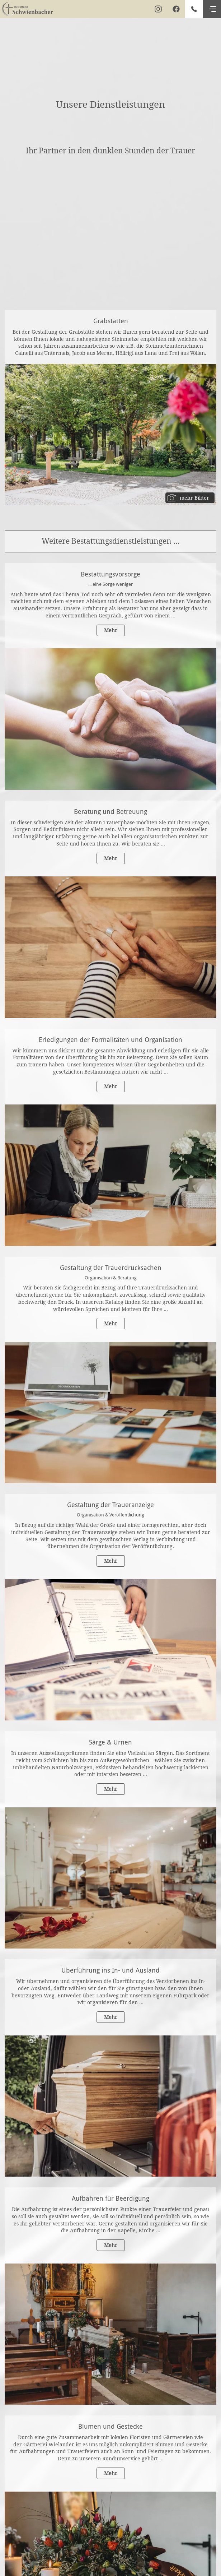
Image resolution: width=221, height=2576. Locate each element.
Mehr (110, 630)
